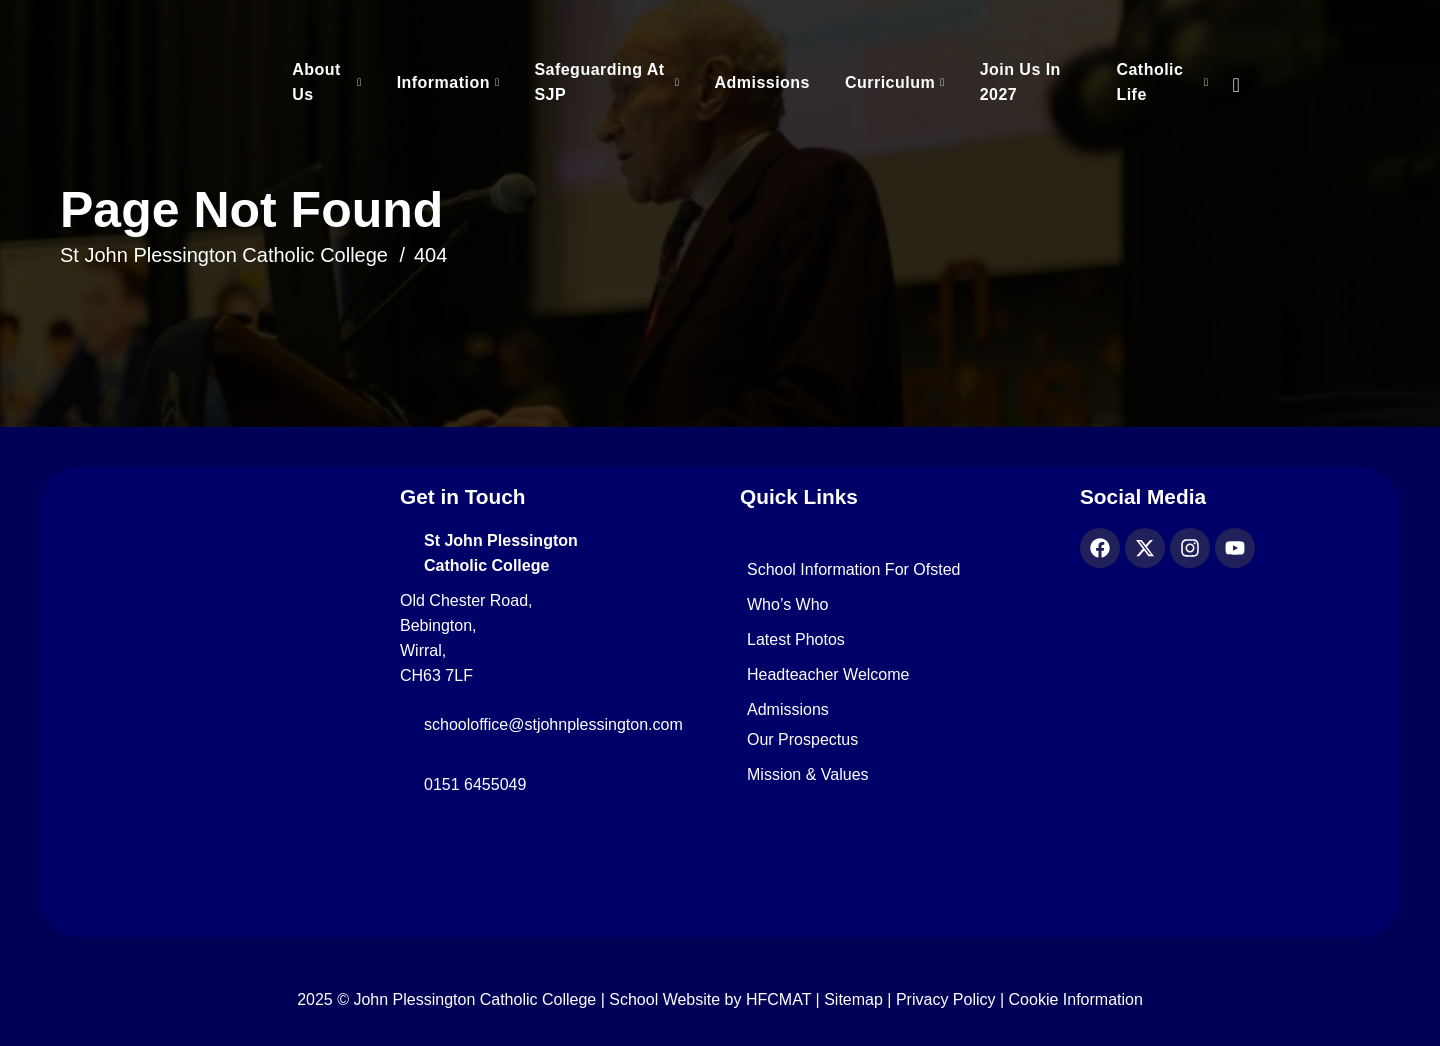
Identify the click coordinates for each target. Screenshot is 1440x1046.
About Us (316, 82)
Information (443, 82)
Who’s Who (788, 605)
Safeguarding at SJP (599, 82)
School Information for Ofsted (853, 570)
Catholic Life (1149, 82)
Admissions (762, 82)
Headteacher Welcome (828, 675)
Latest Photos (796, 640)
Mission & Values (808, 775)
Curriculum (890, 82)
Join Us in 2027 (1020, 82)
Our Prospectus (802, 740)
